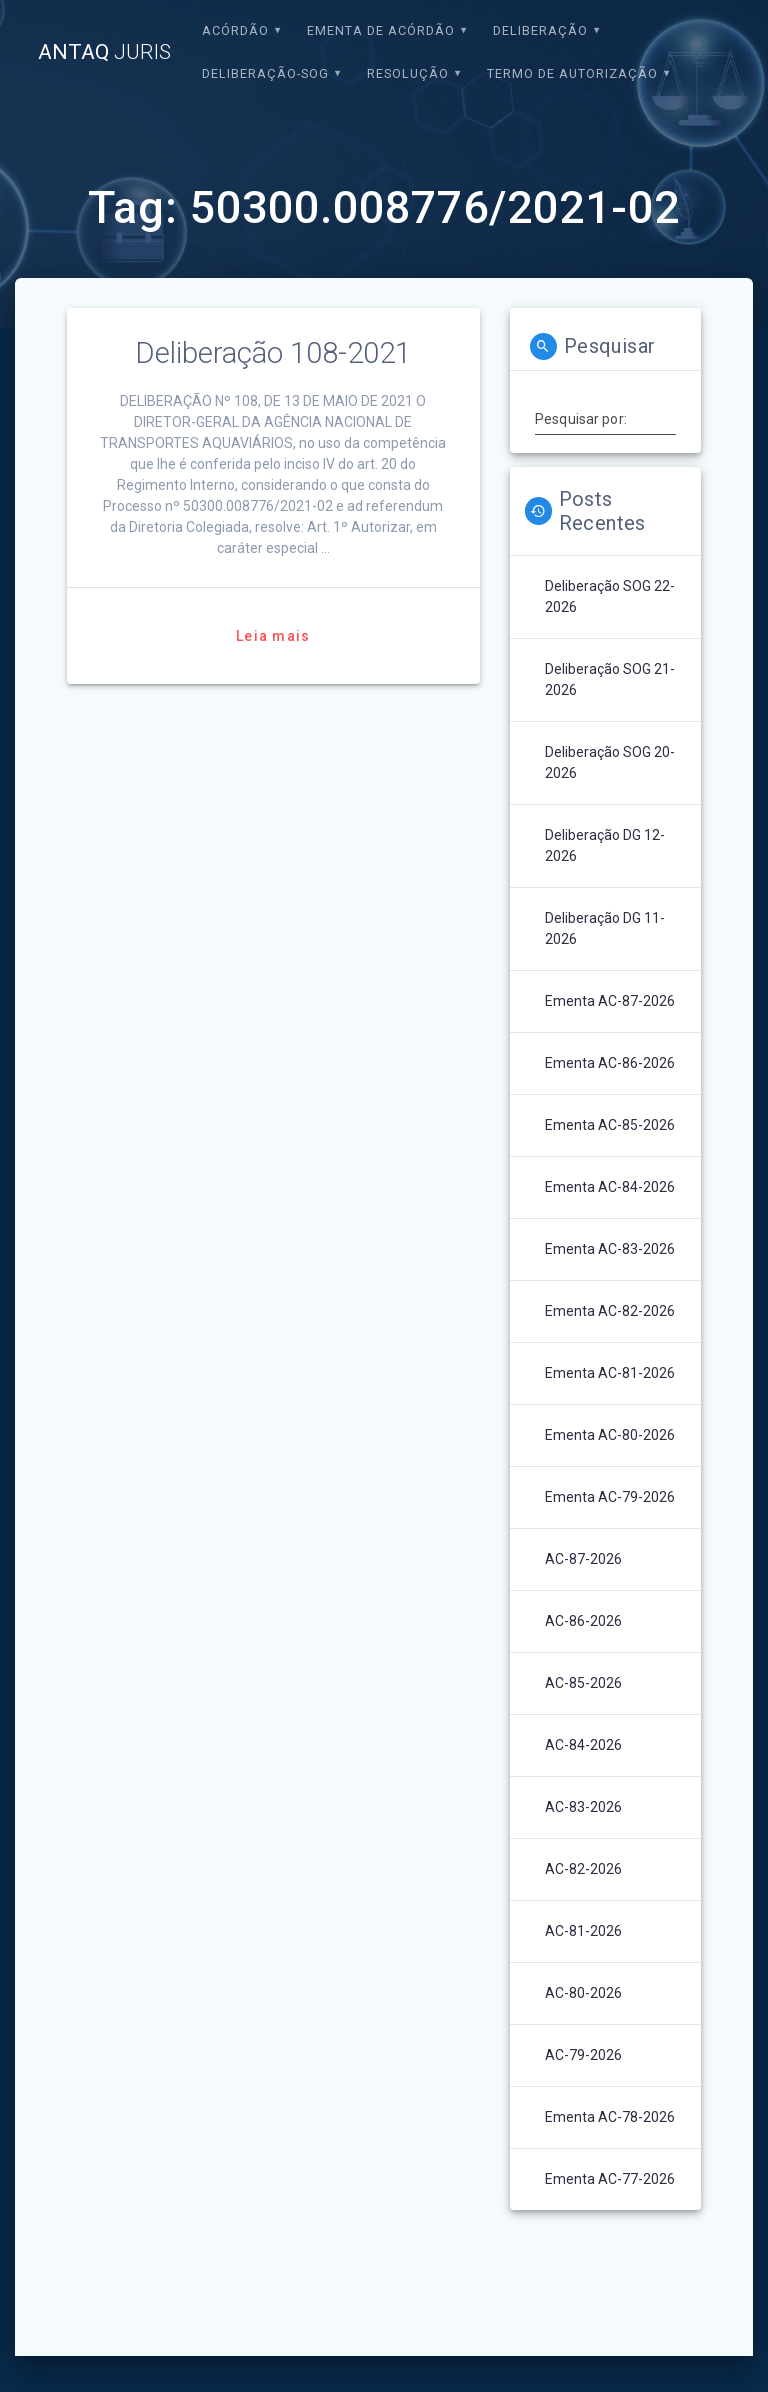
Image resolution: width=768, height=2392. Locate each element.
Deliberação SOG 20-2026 (610, 762)
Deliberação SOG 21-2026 (610, 679)
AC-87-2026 (583, 1559)
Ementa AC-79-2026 (610, 1497)
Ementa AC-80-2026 (610, 1435)
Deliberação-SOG (265, 73)
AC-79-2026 (583, 2055)
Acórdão (235, 30)
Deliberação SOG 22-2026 (610, 596)
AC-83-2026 (583, 1807)
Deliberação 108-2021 (273, 353)
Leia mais (273, 636)
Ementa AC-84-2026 (610, 1187)
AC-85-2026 (583, 1683)
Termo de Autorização (572, 73)
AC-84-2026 (583, 1745)
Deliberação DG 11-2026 (605, 928)
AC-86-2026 (583, 1621)
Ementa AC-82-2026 (610, 1311)
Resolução (408, 73)
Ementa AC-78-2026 (610, 2117)
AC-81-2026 (583, 1931)
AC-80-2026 (583, 1993)
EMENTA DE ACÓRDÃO (381, 30)
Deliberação (540, 30)
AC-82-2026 (583, 1869)
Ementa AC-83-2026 (610, 1249)
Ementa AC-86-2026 (610, 1063)
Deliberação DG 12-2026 (605, 845)
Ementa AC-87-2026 (610, 1001)
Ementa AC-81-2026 (610, 1373)
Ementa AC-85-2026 (610, 1125)
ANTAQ (104, 52)
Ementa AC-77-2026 (610, 2179)
